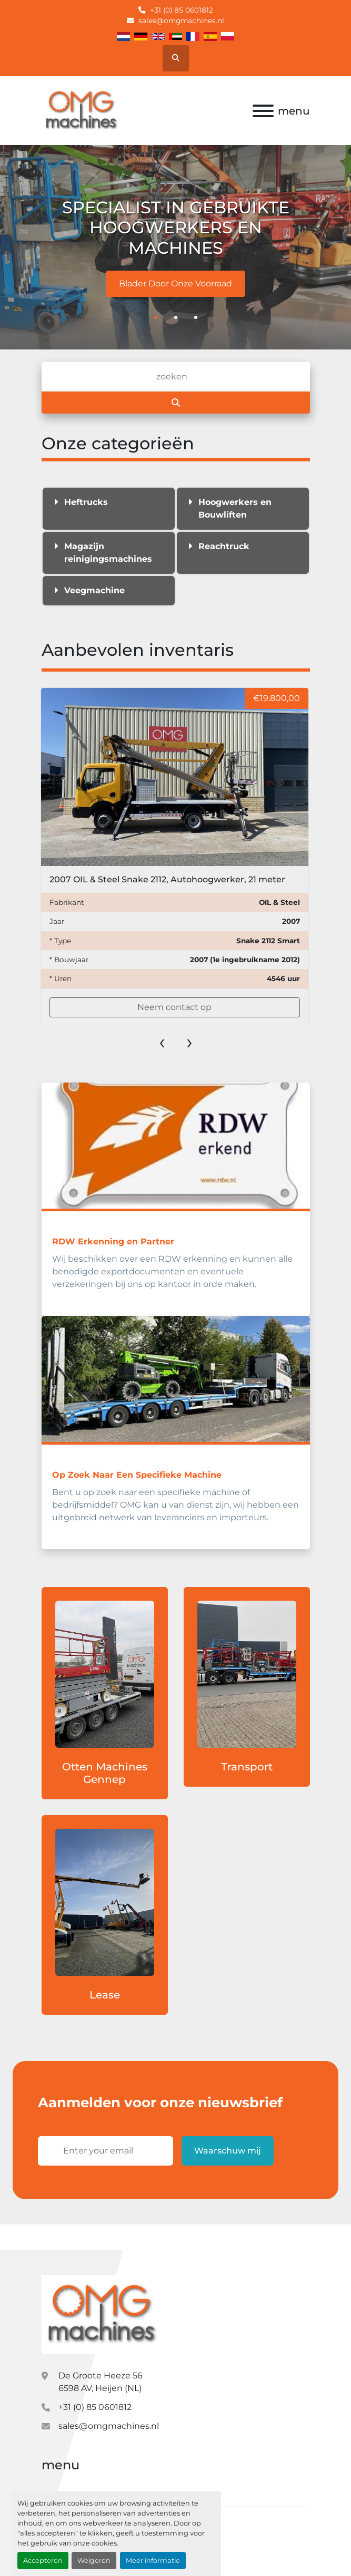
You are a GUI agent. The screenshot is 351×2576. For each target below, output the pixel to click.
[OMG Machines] (102, 2314)
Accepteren (43, 2560)
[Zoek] (176, 376)
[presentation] (162, 1041)
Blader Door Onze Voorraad (175, 283)
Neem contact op (174, 1007)
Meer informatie (153, 2560)
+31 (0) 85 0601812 (181, 10)
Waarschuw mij (227, 2151)
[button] (156, 317)
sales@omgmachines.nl (181, 20)
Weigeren (94, 2560)
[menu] (263, 111)
